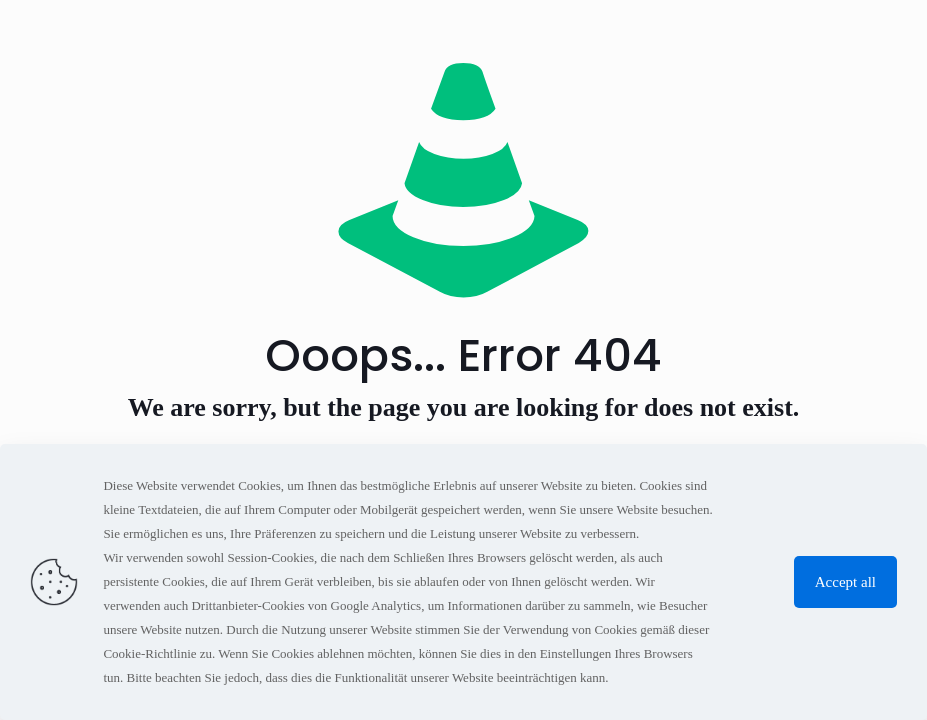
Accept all (845, 582)
